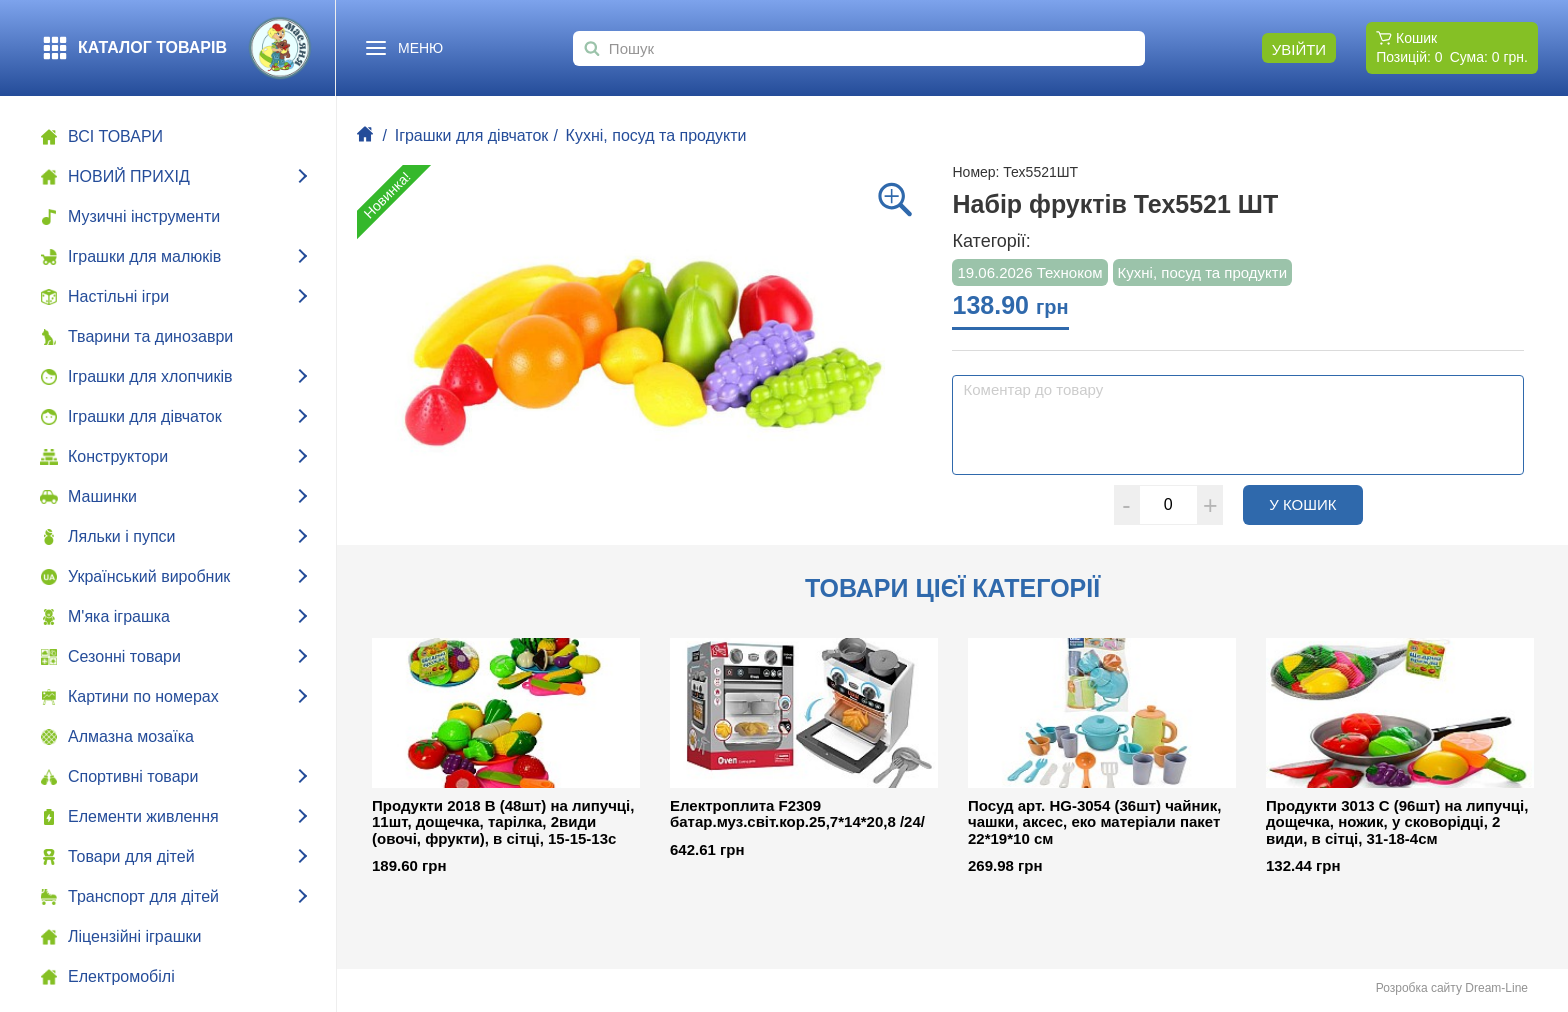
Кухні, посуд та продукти (656, 135)
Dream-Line (1496, 988)
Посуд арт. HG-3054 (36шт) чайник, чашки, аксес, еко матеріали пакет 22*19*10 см (1094, 822)
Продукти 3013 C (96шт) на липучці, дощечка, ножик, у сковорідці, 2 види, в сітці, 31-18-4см (1397, 822)
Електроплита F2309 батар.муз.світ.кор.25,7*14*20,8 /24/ (797, 814)
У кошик (1316, 504)
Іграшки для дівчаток (472, 135)
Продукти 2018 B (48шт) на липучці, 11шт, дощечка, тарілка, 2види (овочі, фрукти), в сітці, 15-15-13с (503, 822)
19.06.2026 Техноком (1029, 272)
